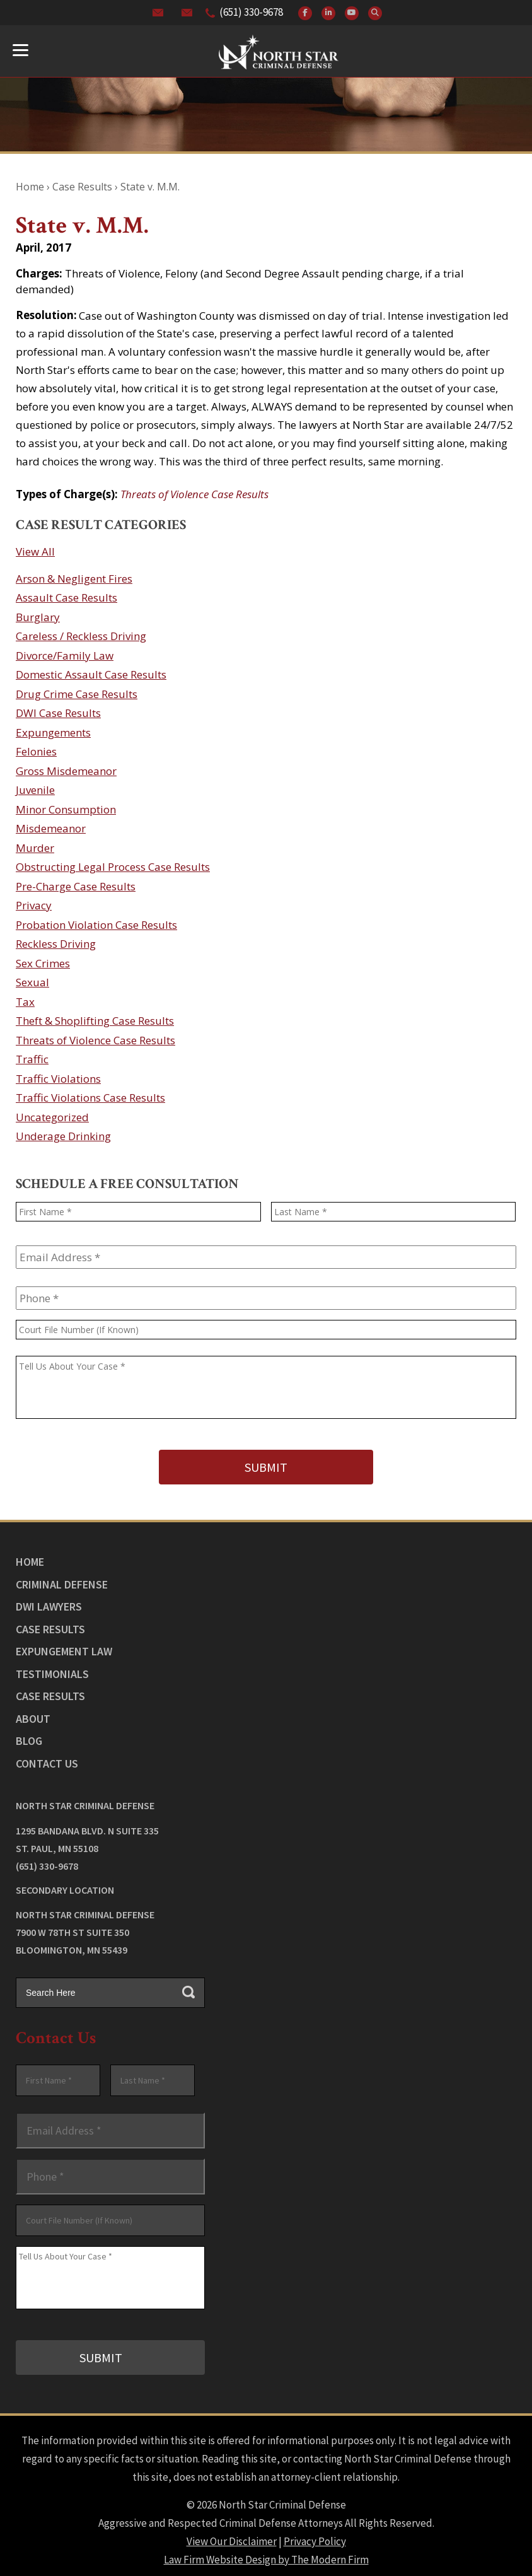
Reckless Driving (56, 943)
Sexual (32, 982)
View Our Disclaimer (232, 2533)
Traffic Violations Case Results (90, 1097)
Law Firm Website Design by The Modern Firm (266, 2551)
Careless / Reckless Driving (81, 636)
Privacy (34, 905)
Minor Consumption (66, 809)
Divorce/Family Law (64, 655)
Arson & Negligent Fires (74, 578)
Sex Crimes (43, 963)
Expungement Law (64, 1647)
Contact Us (47, 1759)
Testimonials (52, 1669)
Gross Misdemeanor (66, 771)
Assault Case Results (66, 597)
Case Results (50, 1624)
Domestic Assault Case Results (91, 674)
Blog (29, 1737)
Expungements (53, 732)
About (33, 1714)
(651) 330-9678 (251, 12)
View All (35, 551)
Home (30, 1558)
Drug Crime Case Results (76, 694)
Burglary (38, 617)
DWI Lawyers (49, 1602)
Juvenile (35, 790)
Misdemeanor (51, 828)
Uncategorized (52, 1117)
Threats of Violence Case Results (194, 494)
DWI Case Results (58, 713)
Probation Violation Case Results (96, 925)
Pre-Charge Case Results (76, 886)
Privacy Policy (315, 2533)
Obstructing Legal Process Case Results (113, 867)
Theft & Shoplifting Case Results (95, 1020)
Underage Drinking (63, 1136)
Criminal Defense (62, 1580)
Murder (35, 848)
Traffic (32, 1059)
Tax (25, 1001)
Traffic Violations (58, 1078)
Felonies (36, 751)
